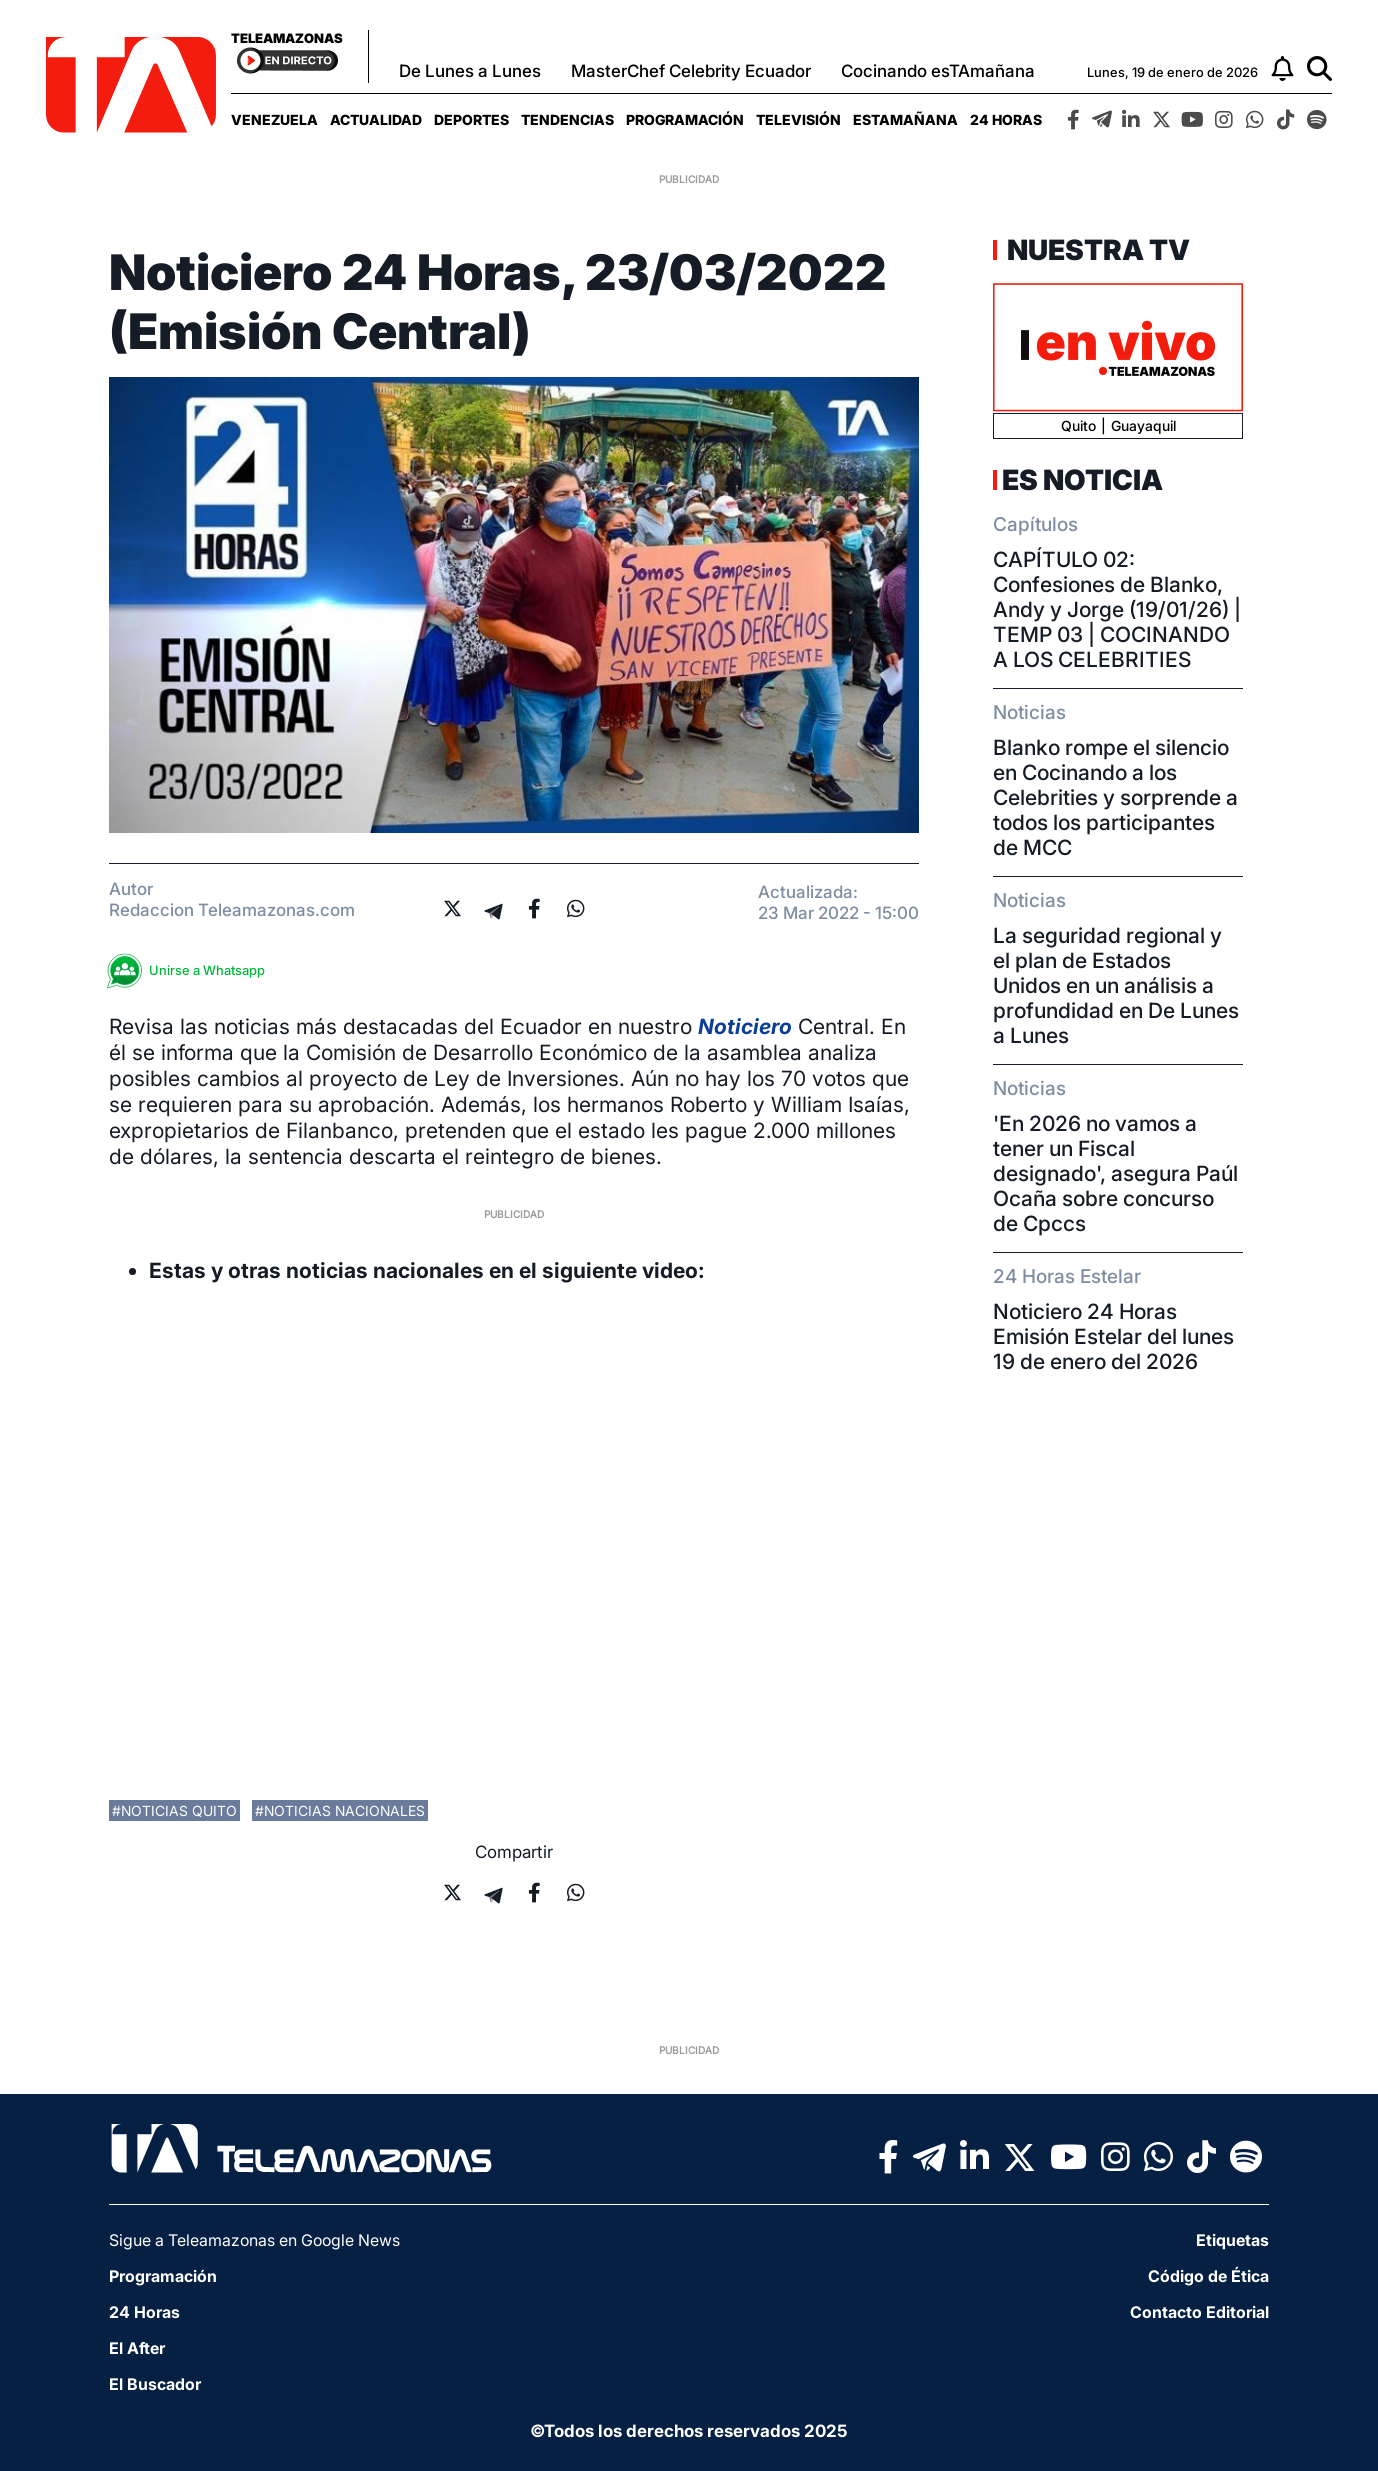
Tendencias (567, 119)
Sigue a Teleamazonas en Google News (254, 2240)
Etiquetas (1232, 2240)
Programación (685, 119)
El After (137, 2348)
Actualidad (376, 119)
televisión (798, 119)
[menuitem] (274, 119)
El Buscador (155, 2384)
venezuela (274, 119)
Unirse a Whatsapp (192, 970)
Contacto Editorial (1199, 2312)
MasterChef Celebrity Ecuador (691, 71)
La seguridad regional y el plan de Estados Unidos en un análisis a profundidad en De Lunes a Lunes (1116, 985)
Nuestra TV (1096, 250)
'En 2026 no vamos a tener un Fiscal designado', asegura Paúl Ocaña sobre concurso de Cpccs (1115, 1173)
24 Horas (1006, 119)
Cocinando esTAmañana (938, 71)
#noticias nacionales (340, 1810)
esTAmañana (905, 119)
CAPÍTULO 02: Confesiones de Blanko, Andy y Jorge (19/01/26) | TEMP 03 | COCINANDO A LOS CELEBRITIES (1117, 609)
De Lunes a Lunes (470, 71)
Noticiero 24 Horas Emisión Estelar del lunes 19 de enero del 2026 (1113, 1336)
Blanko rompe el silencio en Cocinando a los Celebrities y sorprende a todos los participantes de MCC (1115, 797)
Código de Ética (1208, 2276)
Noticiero (745, 1026)
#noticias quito (174, 1810)
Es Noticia (1082, 480)
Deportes (471, 119)
